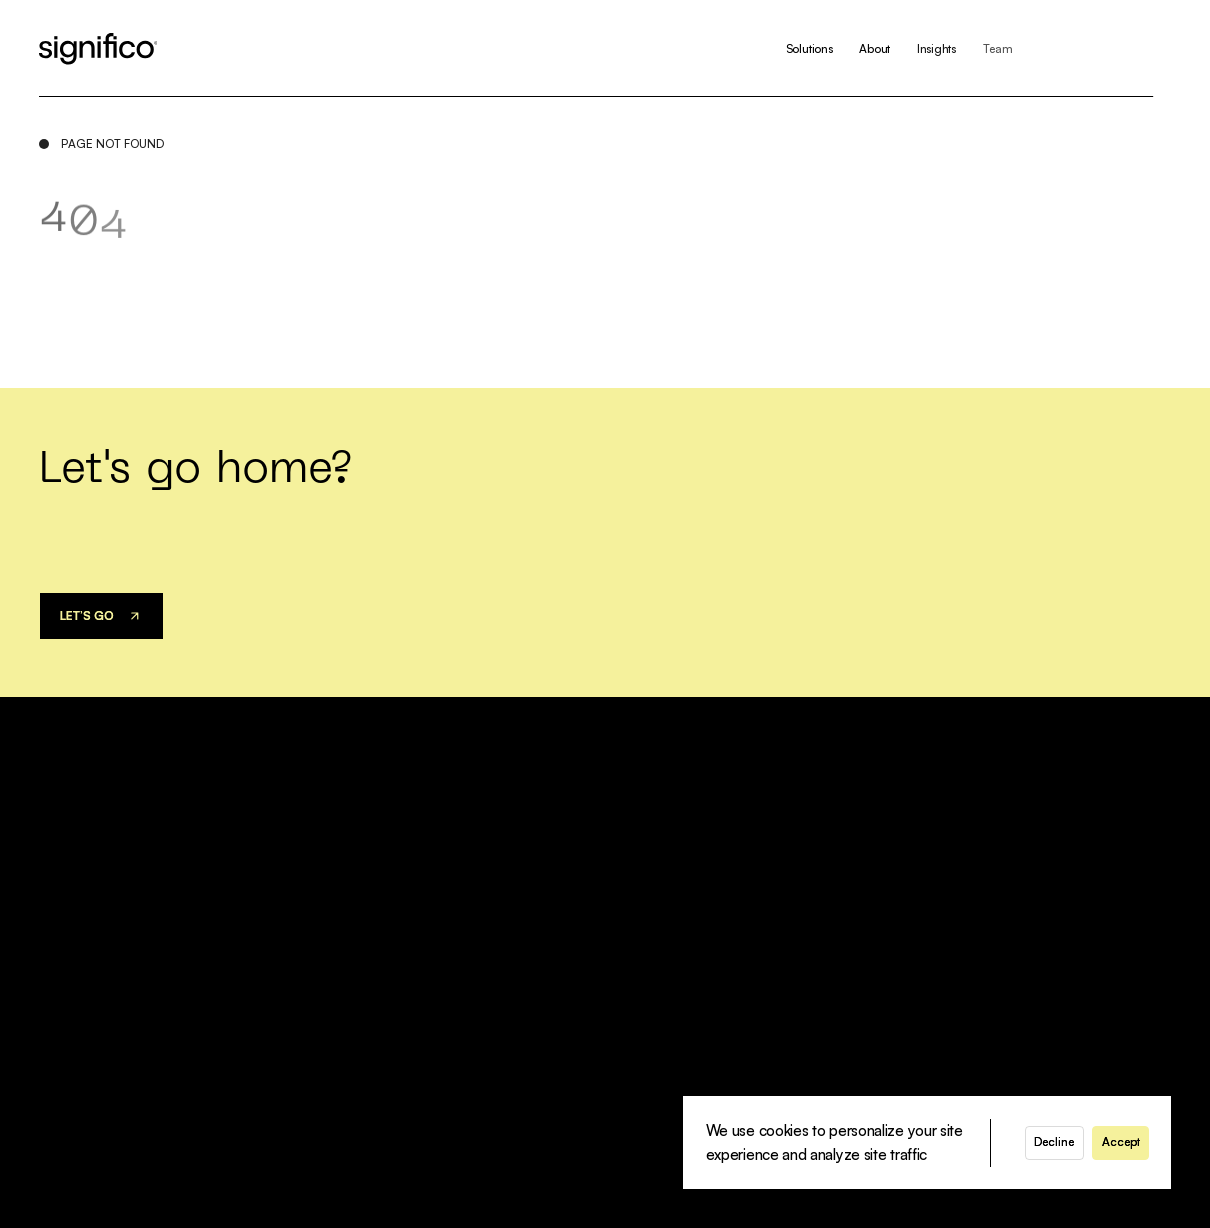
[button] (1054, 1143)
